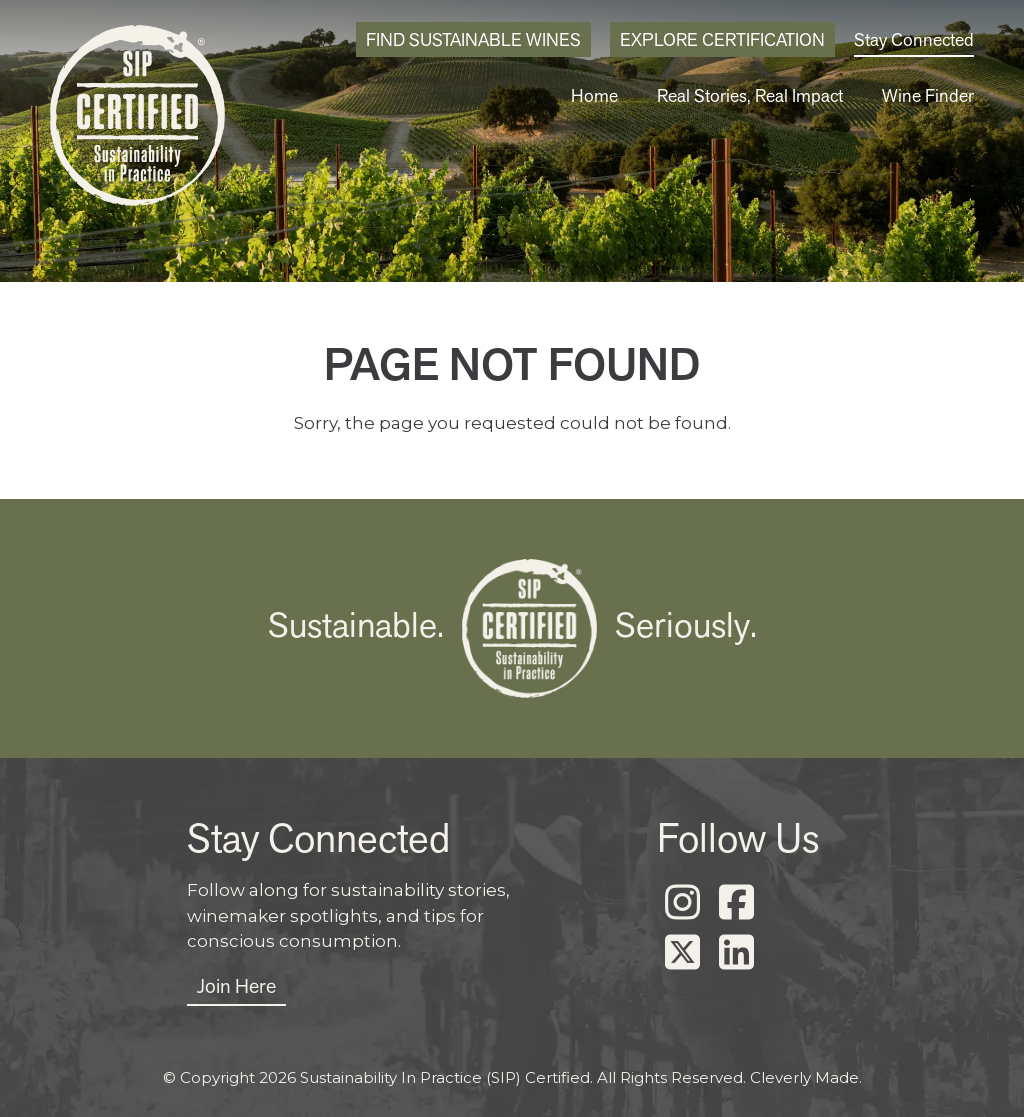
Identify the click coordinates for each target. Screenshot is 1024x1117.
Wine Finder (928, 95)
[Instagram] (682, 903)
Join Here (236, 986)
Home (594, 95)
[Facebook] (736, 903)
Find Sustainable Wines (473, 39)
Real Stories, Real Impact (750, 95)
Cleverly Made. (806, 1077)
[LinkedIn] (736, 953)
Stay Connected (914, 39)
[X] (682, 953)
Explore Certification (722, 39)
